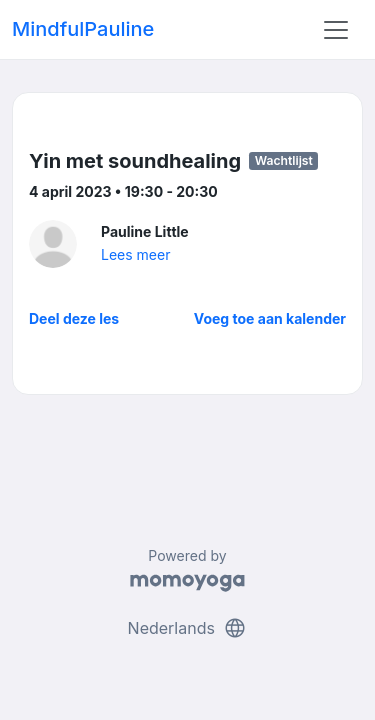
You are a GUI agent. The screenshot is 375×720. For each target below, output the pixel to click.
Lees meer (135, 254)
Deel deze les (74, 318)
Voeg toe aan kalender (270, 318)
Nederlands (188, 628)
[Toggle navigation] (336, 30)
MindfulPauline (83, 29)
